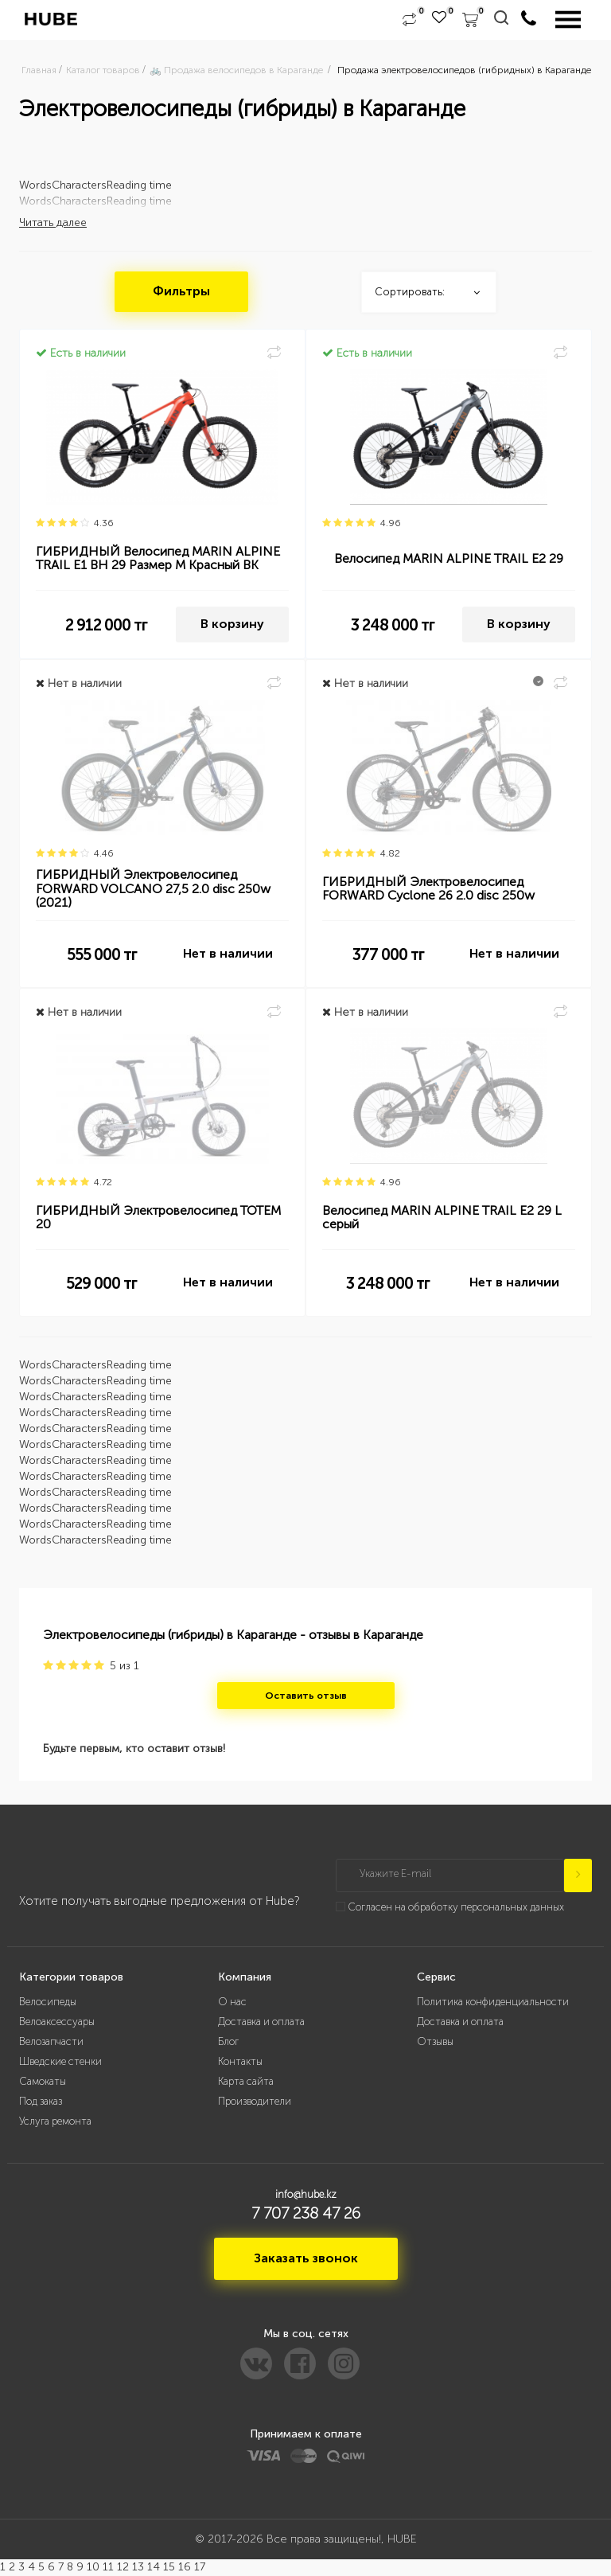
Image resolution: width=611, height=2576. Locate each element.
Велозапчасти (51, 2041)
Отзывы (435, 2041)
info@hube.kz (306, 2194)
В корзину (232, 624)
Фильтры (180, 291)
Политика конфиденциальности (493, 2002)
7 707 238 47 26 (305, 2213)
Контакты (240, 2061)
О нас (232, 2002)
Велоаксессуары (57, 2022)
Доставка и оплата (261, 2022)
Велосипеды (47, 2002)
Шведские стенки (60, 2061)
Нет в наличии (228, 954)
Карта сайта (246, 2081)
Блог (228, 2041)
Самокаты (42, 2081)
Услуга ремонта (55, 2121)
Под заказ (40, 2101)
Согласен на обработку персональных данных (456, 1907)
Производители (254, 2101)
